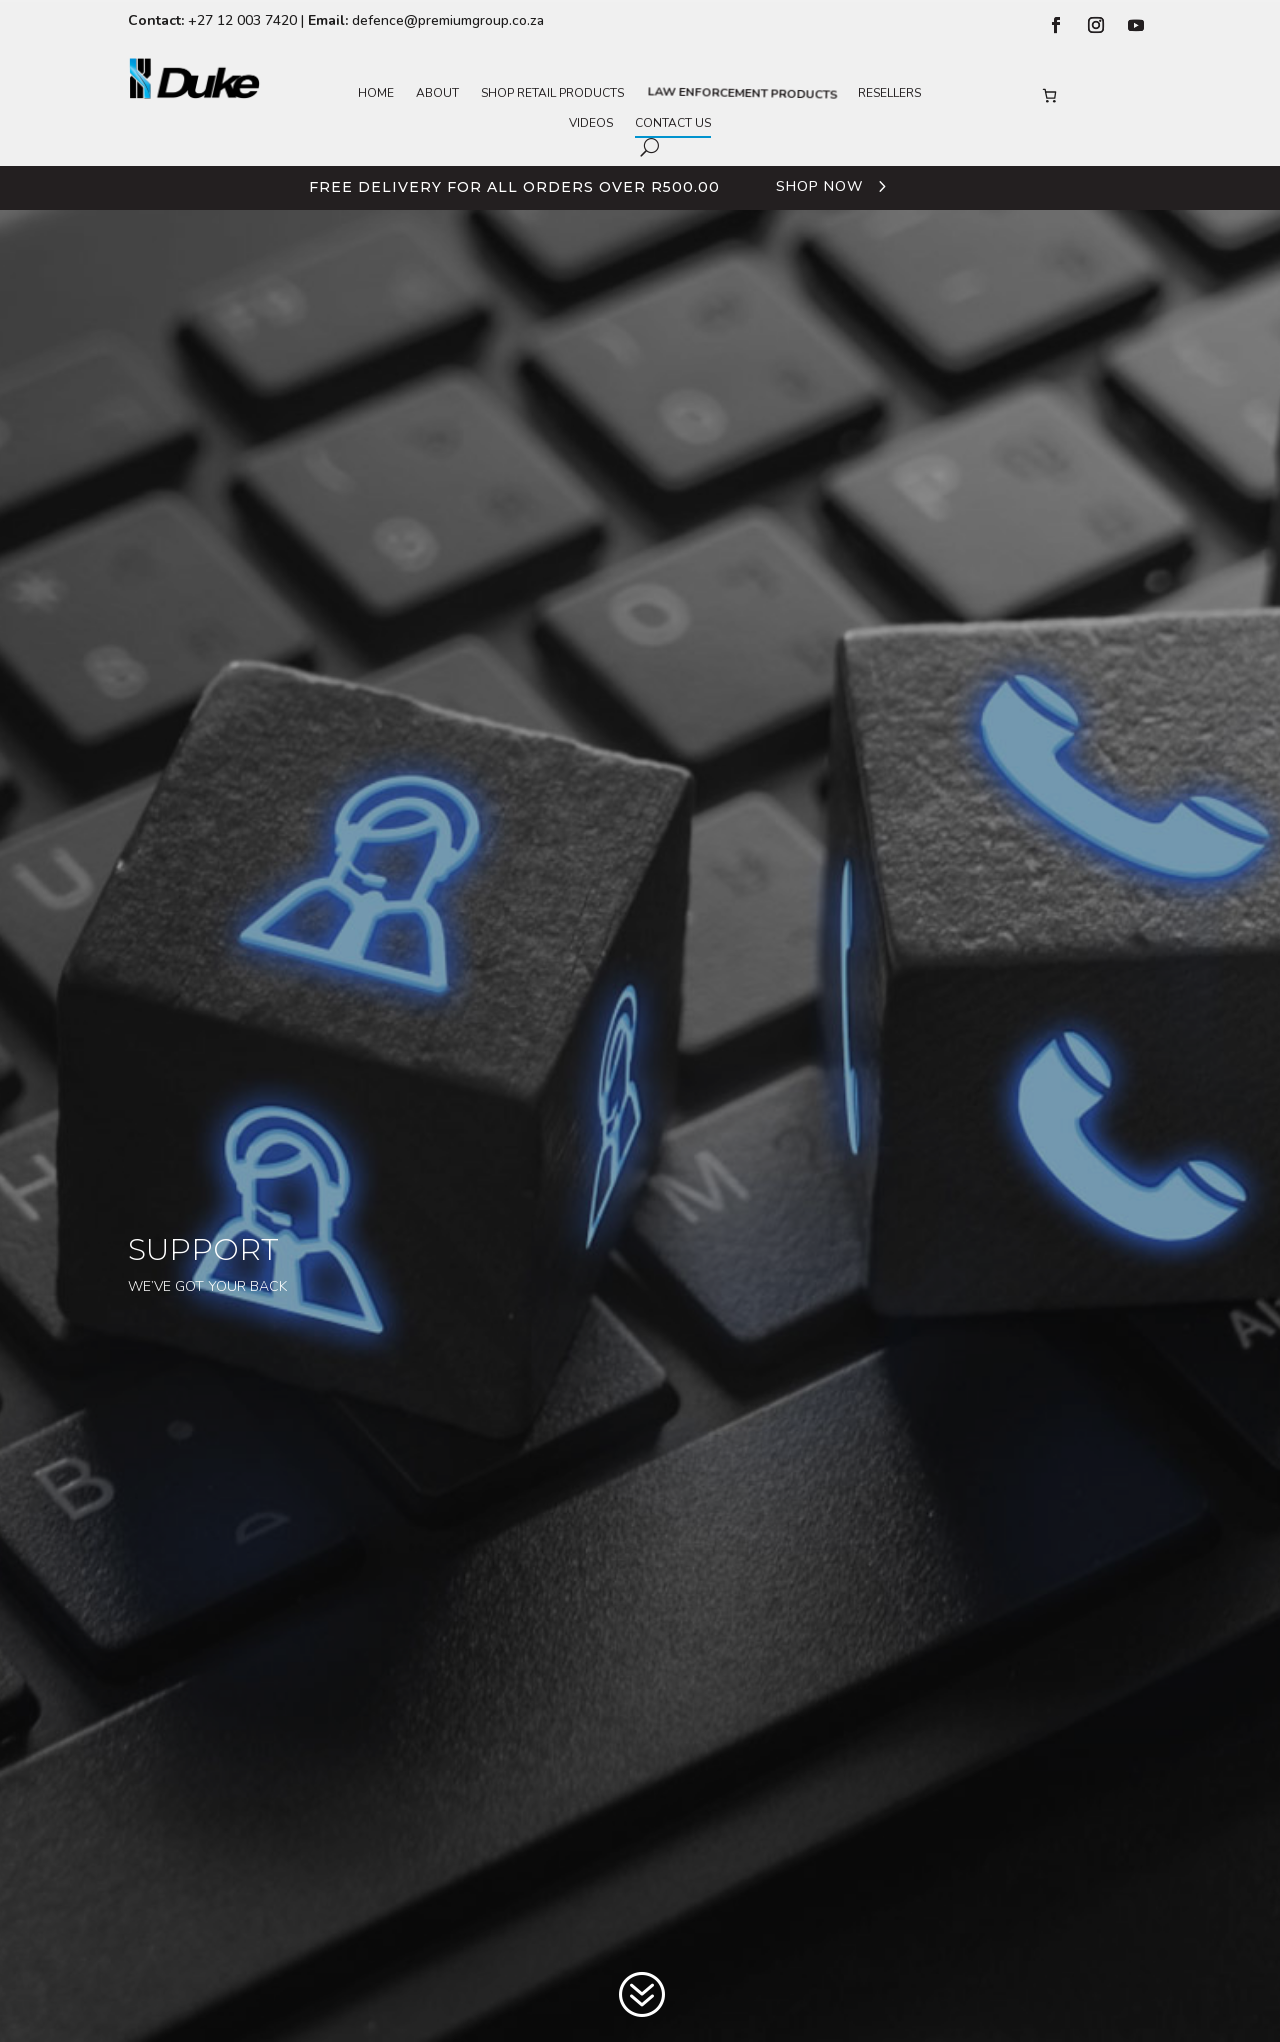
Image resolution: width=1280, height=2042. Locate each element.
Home (376, 93)
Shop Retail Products (552, 93)
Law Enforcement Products (741, 93)
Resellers (889, 93)
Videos (591, 123)
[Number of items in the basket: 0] (1049, 95)
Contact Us (673, 123)
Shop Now (819, 186)
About (437, 93)
